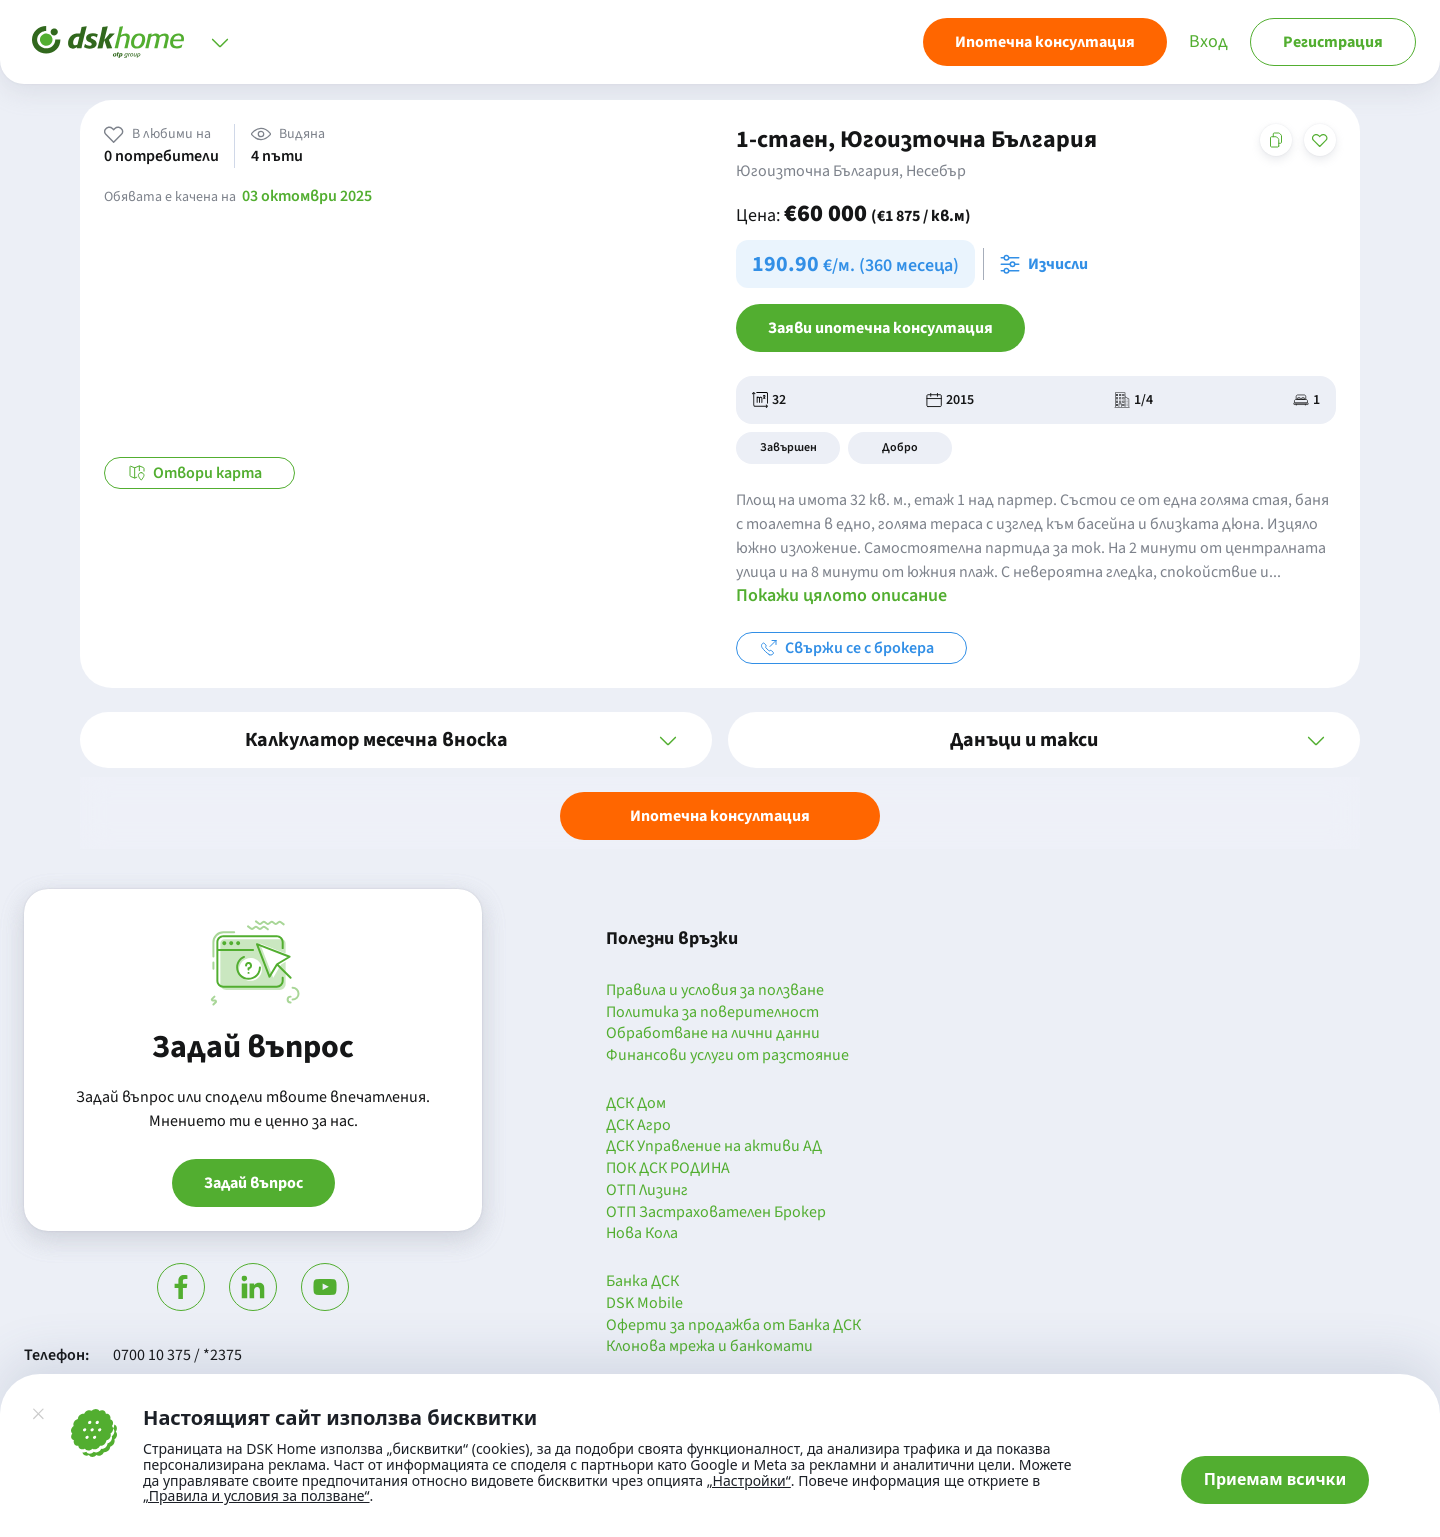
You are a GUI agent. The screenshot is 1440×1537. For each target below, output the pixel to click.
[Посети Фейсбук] (181, 1287)
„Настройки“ (749, 1481)
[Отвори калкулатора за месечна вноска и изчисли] (1048, 264)
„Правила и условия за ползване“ (256, 1495)
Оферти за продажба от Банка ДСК (733, 1326)
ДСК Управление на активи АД (714, 1147)
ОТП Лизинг (647, 1191)
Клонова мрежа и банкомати (709, 1347)
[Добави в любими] (1320, 140)
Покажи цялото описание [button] (841, 595)
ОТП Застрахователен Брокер (716, 1213)
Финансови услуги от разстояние (727, 1056)
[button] (396, 740)
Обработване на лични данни (713, 1034)
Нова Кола (642, 1234)
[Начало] (108, 42)
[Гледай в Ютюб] (325, 1287)
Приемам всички (1275, 1479)
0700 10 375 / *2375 (177, 1355)
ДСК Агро (638, 1126)
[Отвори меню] (220, 42)
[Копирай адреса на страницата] (1276, 140)
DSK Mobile (644, 1304)
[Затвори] (38, 1414)
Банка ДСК (642, 1282)
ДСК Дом (636, 1104)
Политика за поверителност (712, 1013)
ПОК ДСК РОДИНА (668, 1169)
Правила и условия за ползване (715, 991)
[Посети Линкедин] (253, 1287)
